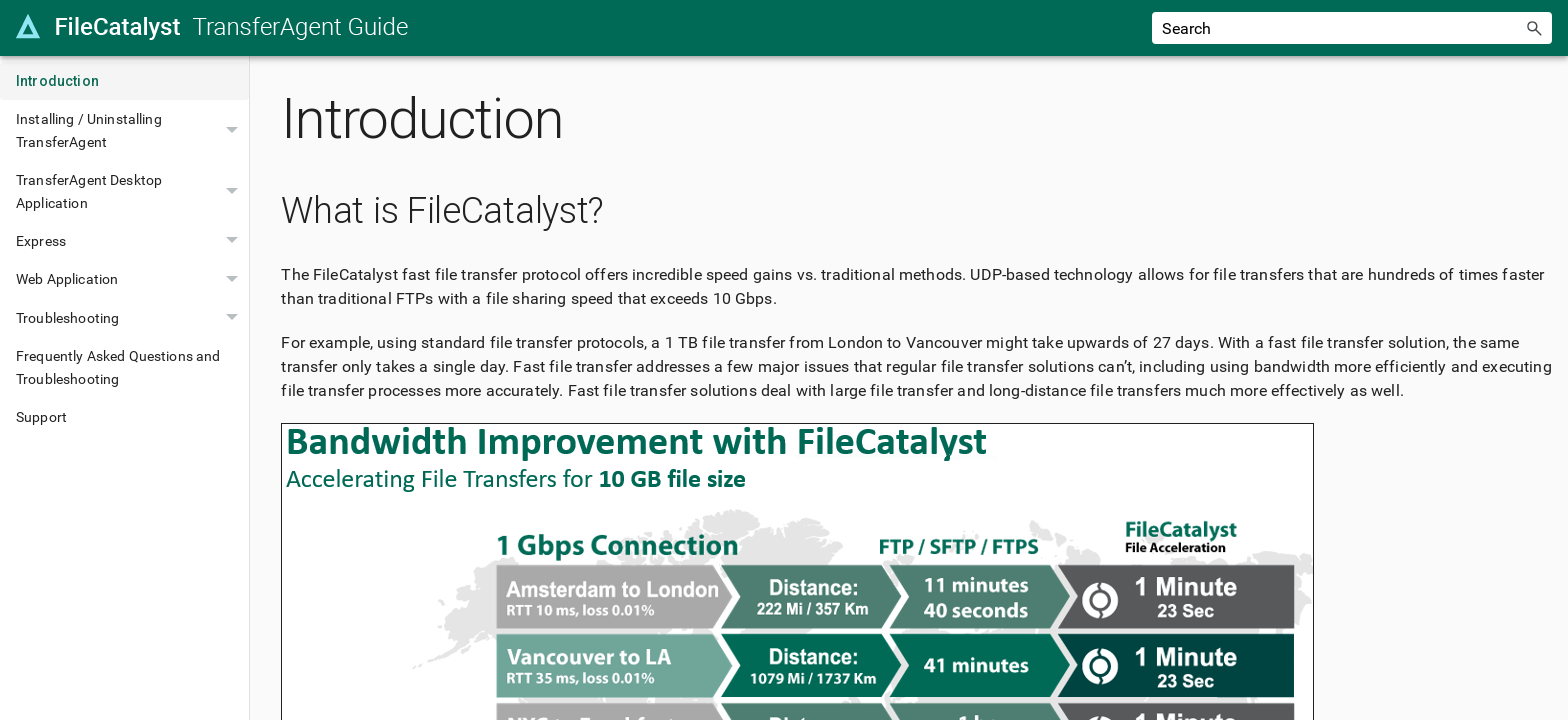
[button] (1534, 28)
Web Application (132, 279)
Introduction (57, 81)
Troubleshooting (132, 318)
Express (132, 241)
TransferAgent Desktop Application (132, 191)
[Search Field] (1352, 28)
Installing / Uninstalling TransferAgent (132, 130)
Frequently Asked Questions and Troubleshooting (118, 367)
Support (41, 417)
